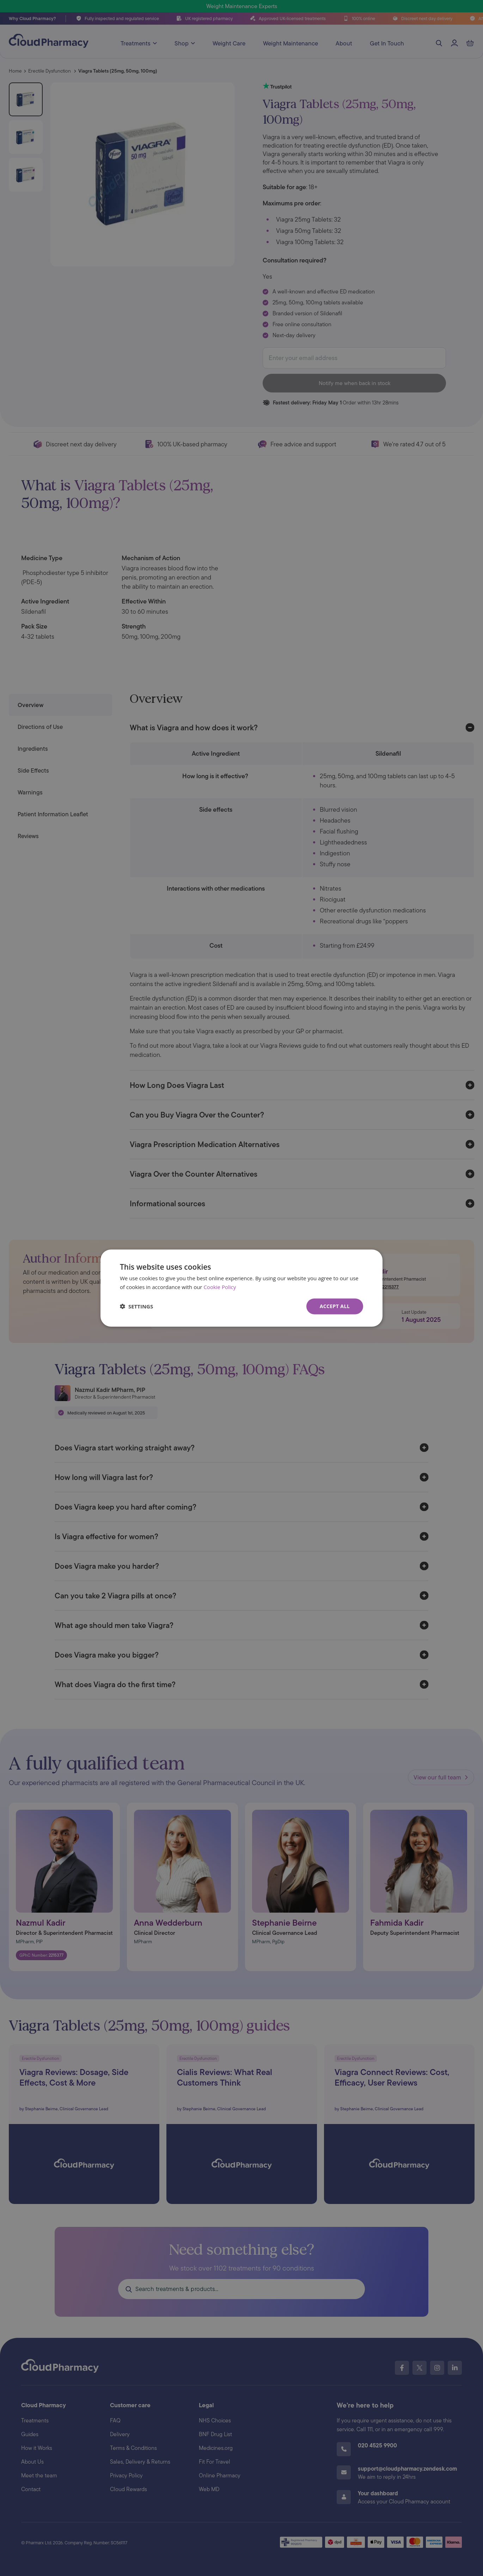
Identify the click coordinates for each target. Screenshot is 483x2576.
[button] (136, 1306)
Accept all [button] (335, 1306)
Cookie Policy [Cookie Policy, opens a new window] (219, 1286)
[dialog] (241, 1288)
